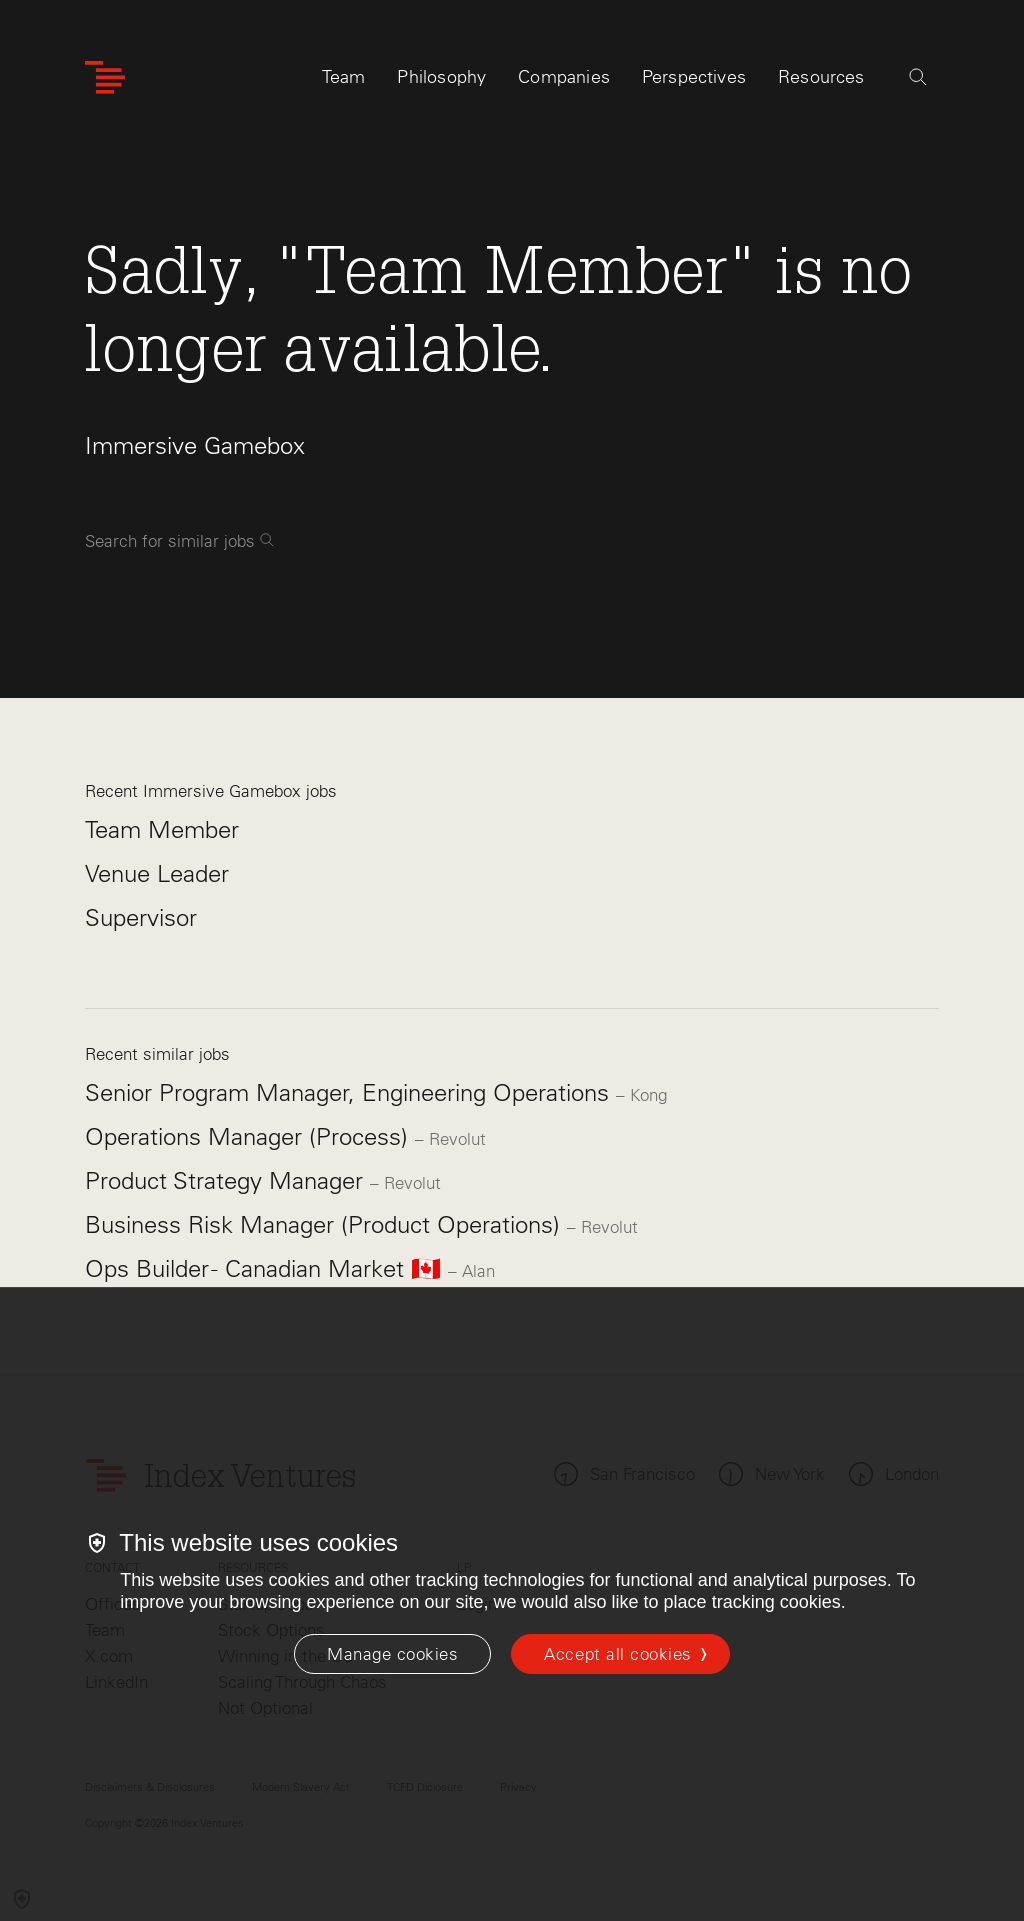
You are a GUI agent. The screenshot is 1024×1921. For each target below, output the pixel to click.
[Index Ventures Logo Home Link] (105, 77)
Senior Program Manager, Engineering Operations (350, 1092)
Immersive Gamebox (195, 445)
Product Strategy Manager (227, 1180)
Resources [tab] (821, 77)
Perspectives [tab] (694, 77)
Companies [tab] (564, 77)
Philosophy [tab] (441, 77)
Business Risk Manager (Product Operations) (326, 1224)
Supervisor (141, 917)
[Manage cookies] (392, 1654)
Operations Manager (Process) (250, 1136)
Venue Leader (157, 873)
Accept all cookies (617, 1654)
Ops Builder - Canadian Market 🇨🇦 (266, 1268)
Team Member (162, 829)
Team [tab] (344, 77)
